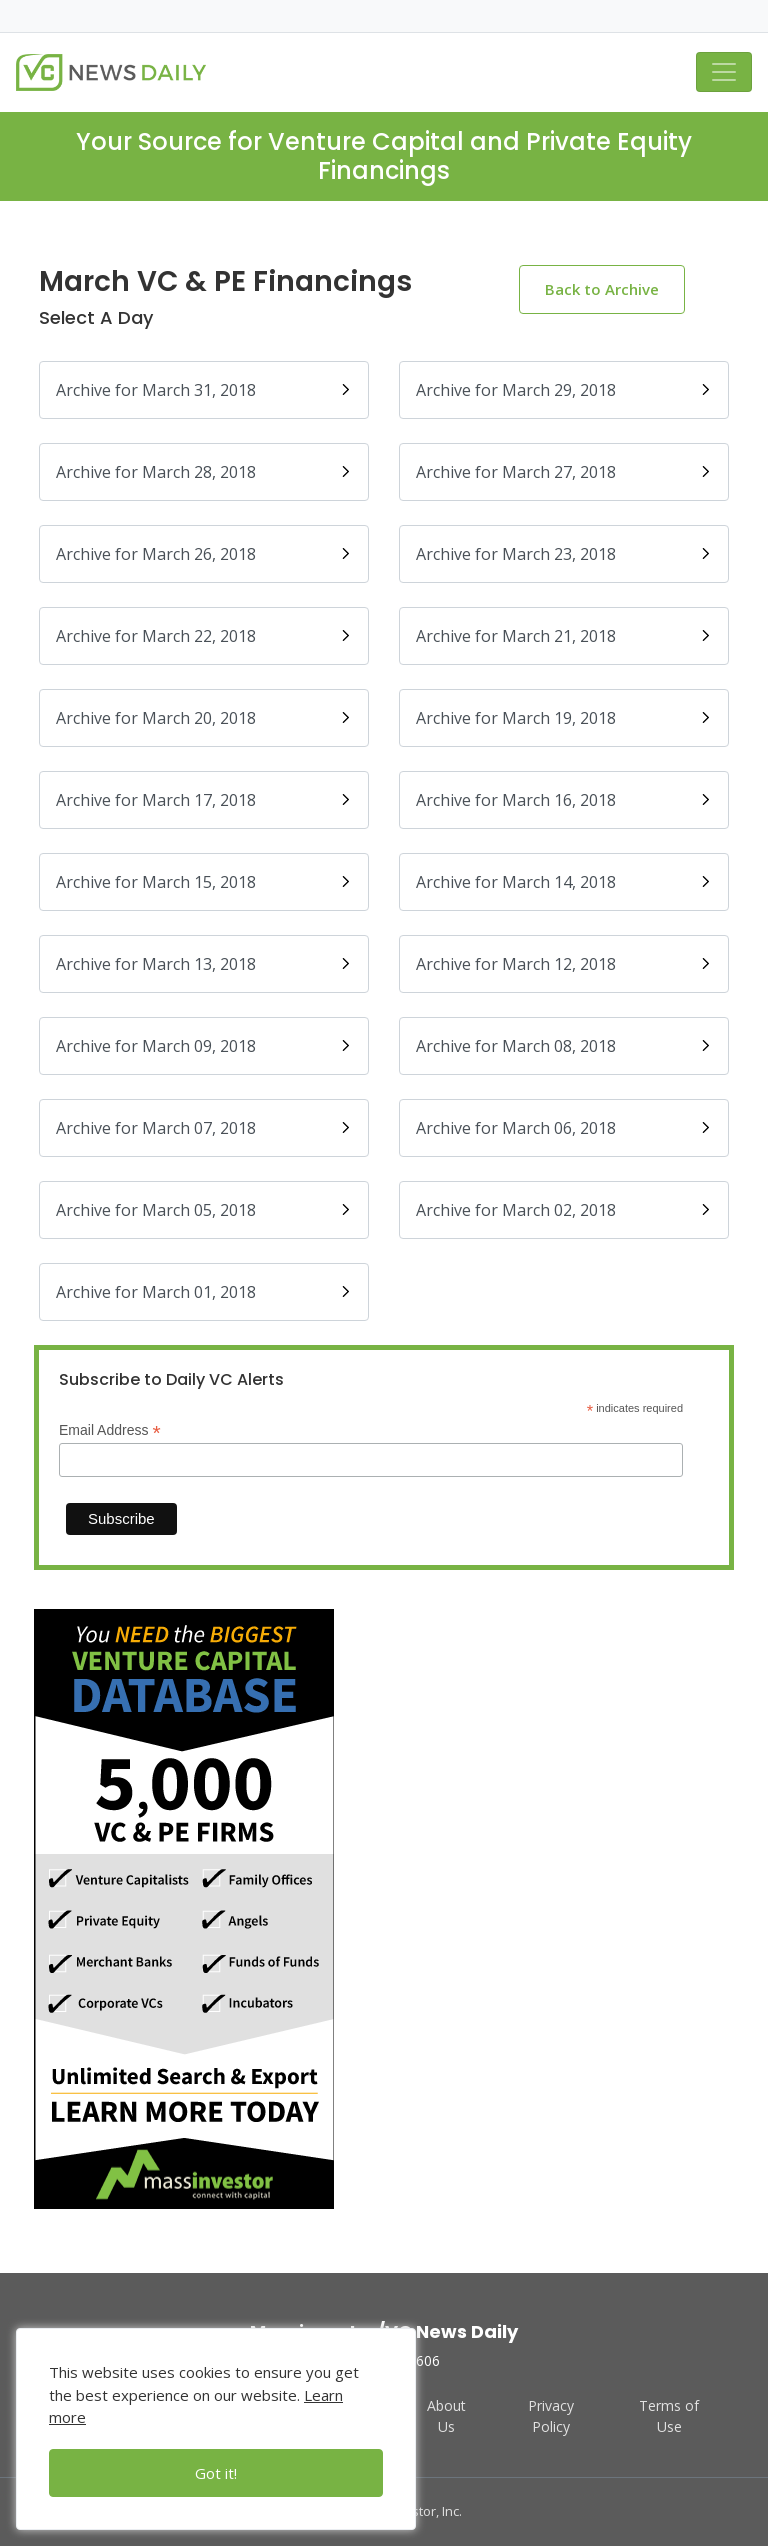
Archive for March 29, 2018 (564, 390)
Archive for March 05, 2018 (204, 1210)
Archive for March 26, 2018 (204, 554)
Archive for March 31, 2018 (204, 390)
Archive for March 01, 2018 (204, 1292)
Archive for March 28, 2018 (204, 472)
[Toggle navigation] (724, 72)
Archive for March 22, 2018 (204, 636)
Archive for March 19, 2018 (564, 718)
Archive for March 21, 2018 (564, 636)
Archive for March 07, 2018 (204, 1128)
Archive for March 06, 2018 (564, 1128)
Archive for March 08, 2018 (564, 1046)
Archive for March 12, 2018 (564, 964)
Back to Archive (602, 289)
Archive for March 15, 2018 (204, 882)
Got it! (216, 2473)
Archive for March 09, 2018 (204, 1046)
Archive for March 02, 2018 (564, 1210)
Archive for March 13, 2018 (204, 964)
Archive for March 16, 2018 (564, 800)
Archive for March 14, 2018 (564, 882)
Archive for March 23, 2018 (564, 554)
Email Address (110, 1430)
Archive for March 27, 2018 (564, 472)
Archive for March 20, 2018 (204, 718)
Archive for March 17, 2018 (204, 800)
